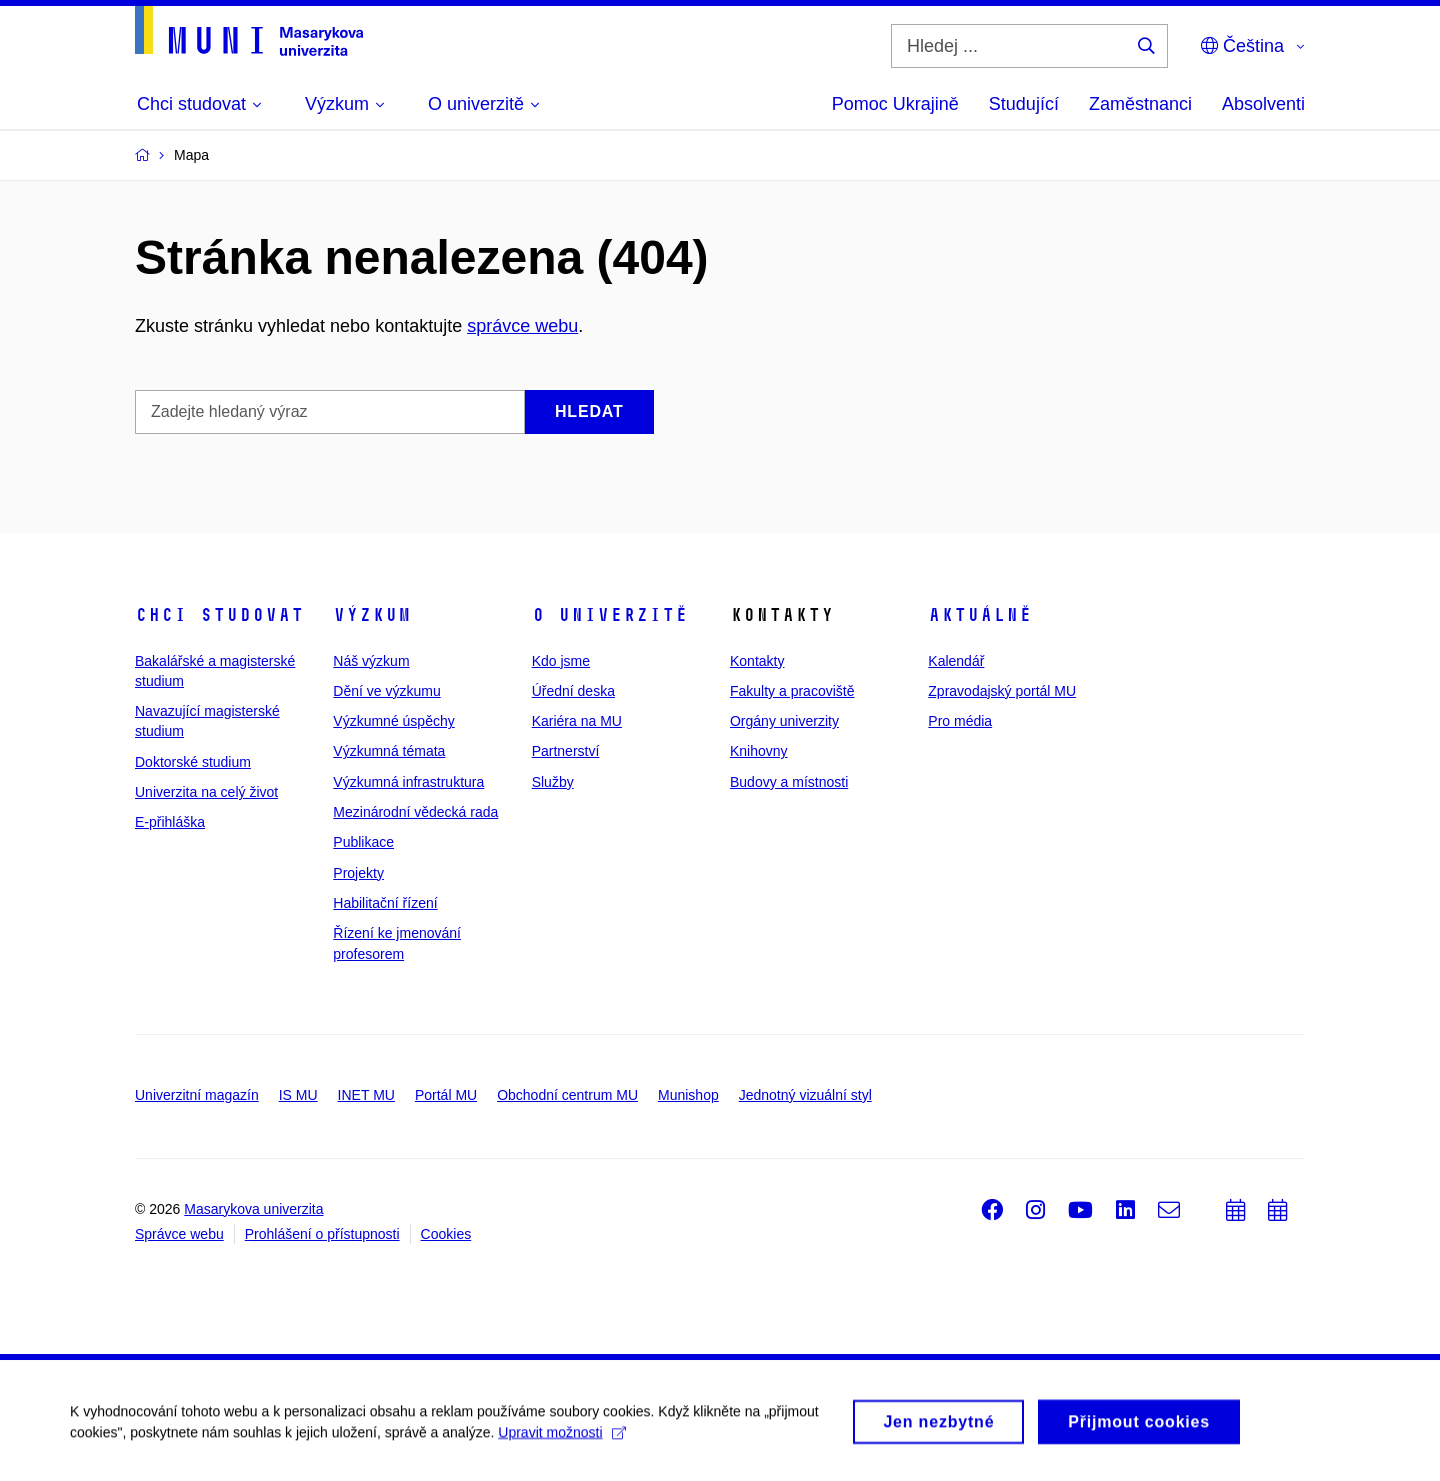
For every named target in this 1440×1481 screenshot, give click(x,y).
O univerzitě (610, 615)
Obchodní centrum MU (567, 1095)
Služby (553, 782)
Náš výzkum (371, 661)
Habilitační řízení (385, 903)
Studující (1024, 104)
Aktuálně (980, 615)
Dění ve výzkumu (386, 691)
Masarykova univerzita (253, 1209)
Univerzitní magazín (197, 1095)
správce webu (522, 326)
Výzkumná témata (389, 751)
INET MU (366, 1095)
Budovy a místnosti (789, 782)
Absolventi (1263, 104)
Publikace (363, 842)
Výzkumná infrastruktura (408, 782)
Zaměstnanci (1140, 104)
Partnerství (566, 751)
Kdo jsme (561, 661)
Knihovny (759, 751)
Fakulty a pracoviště (792, 691)
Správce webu (179, 1234)
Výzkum (372, 615)
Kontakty (757, 661)
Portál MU (446, 1095)
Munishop (688, 1095)
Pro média (960, 721)
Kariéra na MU (577, 721)
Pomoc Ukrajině (895, 104)
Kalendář (956, 661)
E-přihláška (170, 822)
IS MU (298, 1095)
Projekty (358, 873)
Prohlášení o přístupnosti (322, 1234)
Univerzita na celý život (206, 792)
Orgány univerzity (784, 721)
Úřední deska (573, 691)
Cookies (446, 1234)
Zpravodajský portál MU (1002, 691)
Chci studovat (219, 615)
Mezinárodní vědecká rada (415, 812)
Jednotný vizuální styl (805, 1095)
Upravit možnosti (561, 1438)
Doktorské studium (193, 762)
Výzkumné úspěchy (393, 721)
